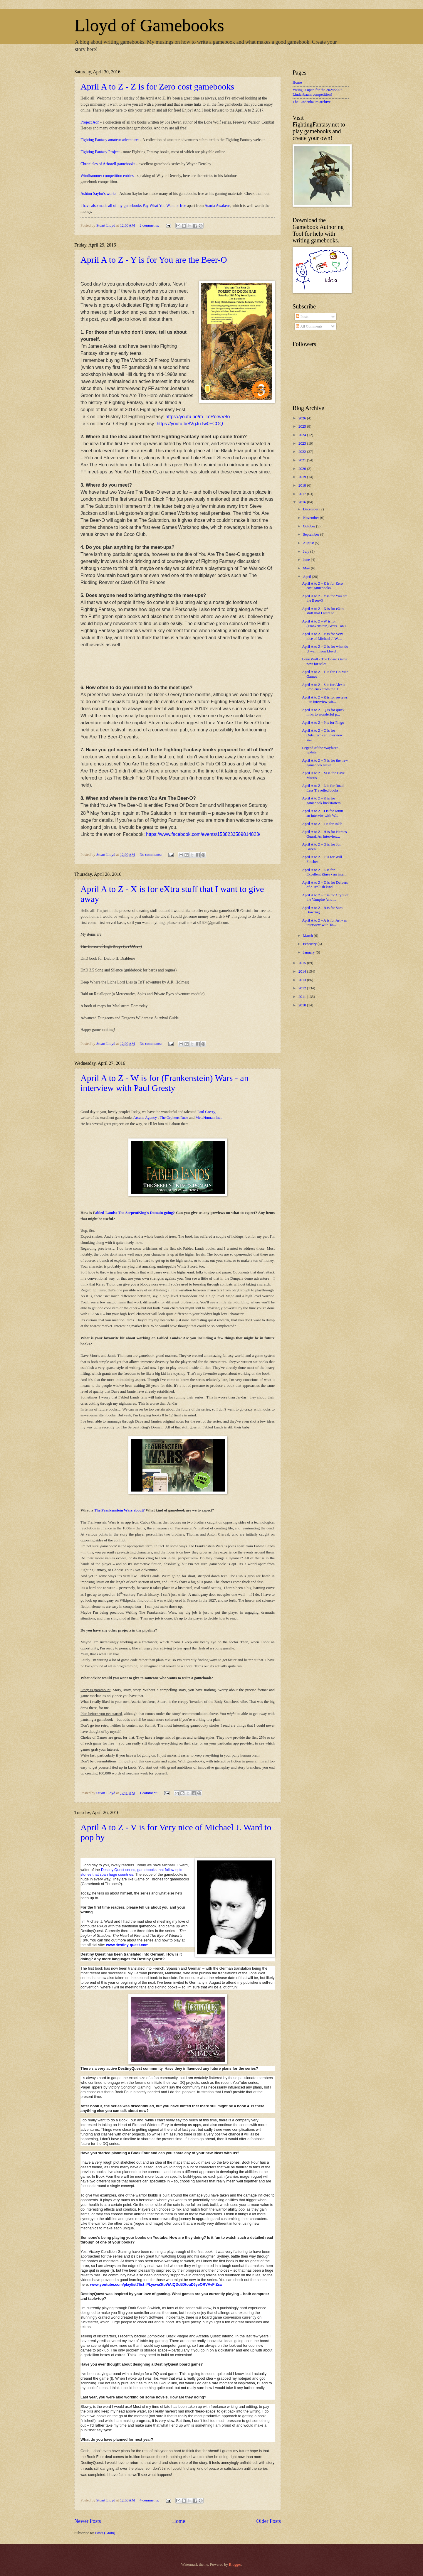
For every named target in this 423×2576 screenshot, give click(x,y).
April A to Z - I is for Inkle (322, 824)
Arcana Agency (145, 1117)
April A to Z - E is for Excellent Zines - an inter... (324, 872)
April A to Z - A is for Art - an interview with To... (324, 922)
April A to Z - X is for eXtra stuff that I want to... (323, 611)
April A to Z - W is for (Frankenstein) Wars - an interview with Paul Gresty (164, 1083)
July (306, 551)
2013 (302, 980)
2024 (302, 435)
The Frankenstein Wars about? (119, 1510)
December (311, 509)
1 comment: (149, 1793)
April (307, 577)
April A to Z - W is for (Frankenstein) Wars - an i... (325, 623)
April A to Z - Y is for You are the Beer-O (153, 259)
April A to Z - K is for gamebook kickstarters (321, 800)
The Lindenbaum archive (311, 102)
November (311, 518)
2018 (302, 485)
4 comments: (150, 2500)
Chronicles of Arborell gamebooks (107, 164)
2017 (302, 494)
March (308, 936)
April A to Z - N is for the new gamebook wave (325, 762)
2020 (302, 469)
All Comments (309, 326)
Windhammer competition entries (107, 175)
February (310, 944)
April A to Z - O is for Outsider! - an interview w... (322, 735)
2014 (302, 971)
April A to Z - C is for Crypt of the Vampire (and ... (325, 897)
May (307, 568)
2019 (302, 477)
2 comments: (150, 225)
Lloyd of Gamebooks (149, 25)
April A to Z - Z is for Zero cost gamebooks (157, 86)
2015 (302, 963)
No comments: (151, 855)
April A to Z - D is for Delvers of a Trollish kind (325, 884)
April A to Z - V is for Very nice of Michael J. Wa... (322, 636)
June (307, 560)
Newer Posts (87, 2521)
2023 (302, 443)
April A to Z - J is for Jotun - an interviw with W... (323, 813)
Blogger (235, 2564)
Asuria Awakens (217, 205)
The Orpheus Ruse (174, 1117)
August (309, 543)
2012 (302, 988)
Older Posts (268, 2521)
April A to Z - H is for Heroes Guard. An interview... (324, 834)
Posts (302, 317)
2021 (302, 460)
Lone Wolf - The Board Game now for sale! (324, 661)
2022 (302, 452)
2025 (302, 426)
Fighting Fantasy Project (100, 152)
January (309, 952)
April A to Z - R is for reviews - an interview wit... (325, 699)
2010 (302, 1005)
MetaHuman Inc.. (209, 1117)
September (311, 534)
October (309, 526)
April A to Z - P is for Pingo (323, 723)
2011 (302, 997)
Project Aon (89, 122)
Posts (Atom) (105, 2533)
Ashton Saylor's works (98, 193)
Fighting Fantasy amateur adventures (109, 140)
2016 (302, 502)
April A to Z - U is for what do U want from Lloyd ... (325, 649)
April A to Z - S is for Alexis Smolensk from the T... (323, 687)
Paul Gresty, (206, 1111)
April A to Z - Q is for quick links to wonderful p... (323, 712)
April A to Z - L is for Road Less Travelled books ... (322, 788)
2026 (302, 418)
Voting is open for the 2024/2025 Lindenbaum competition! (318, 92)
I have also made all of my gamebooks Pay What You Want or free (133, 205)
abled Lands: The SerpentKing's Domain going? (135, 1212)
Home (178, 2521)
